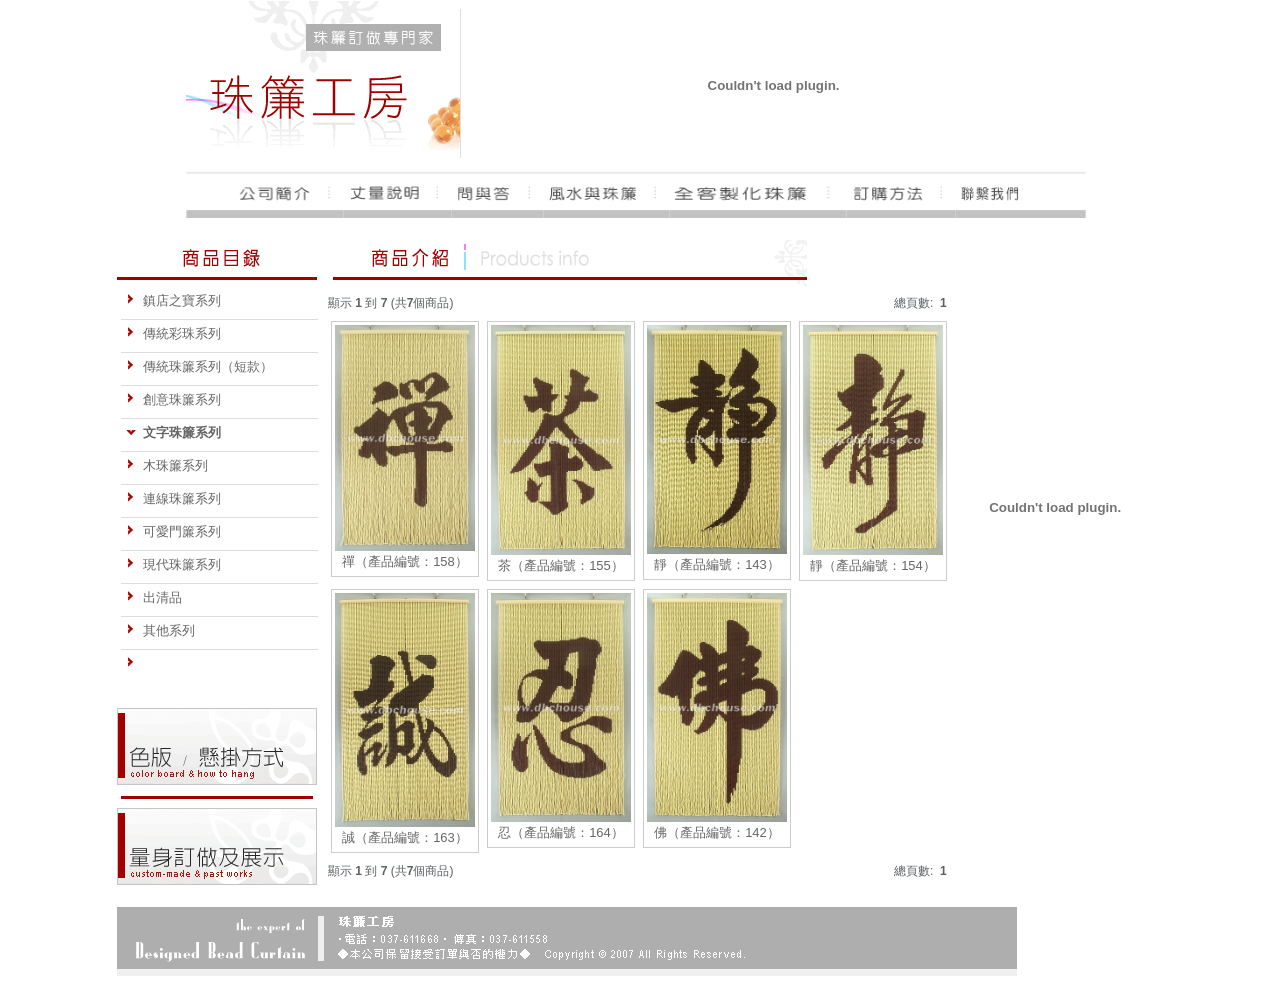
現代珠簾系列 (173, 564)
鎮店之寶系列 (173, 300)
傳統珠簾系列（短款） (199, 366)
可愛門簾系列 (173, 531)
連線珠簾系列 (173, 498)
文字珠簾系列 (173, 432)
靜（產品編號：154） (873, 565)
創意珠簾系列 (173, 399)
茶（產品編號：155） (561, 565)
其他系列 (160, 630)
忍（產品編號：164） (561, 832)
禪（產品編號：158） (405, 561)
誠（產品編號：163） (405, 837)
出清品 (154, 597)
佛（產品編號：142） (717, 832)
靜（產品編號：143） (717, 564)
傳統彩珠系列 (173, 333)
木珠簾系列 (167, 465)
